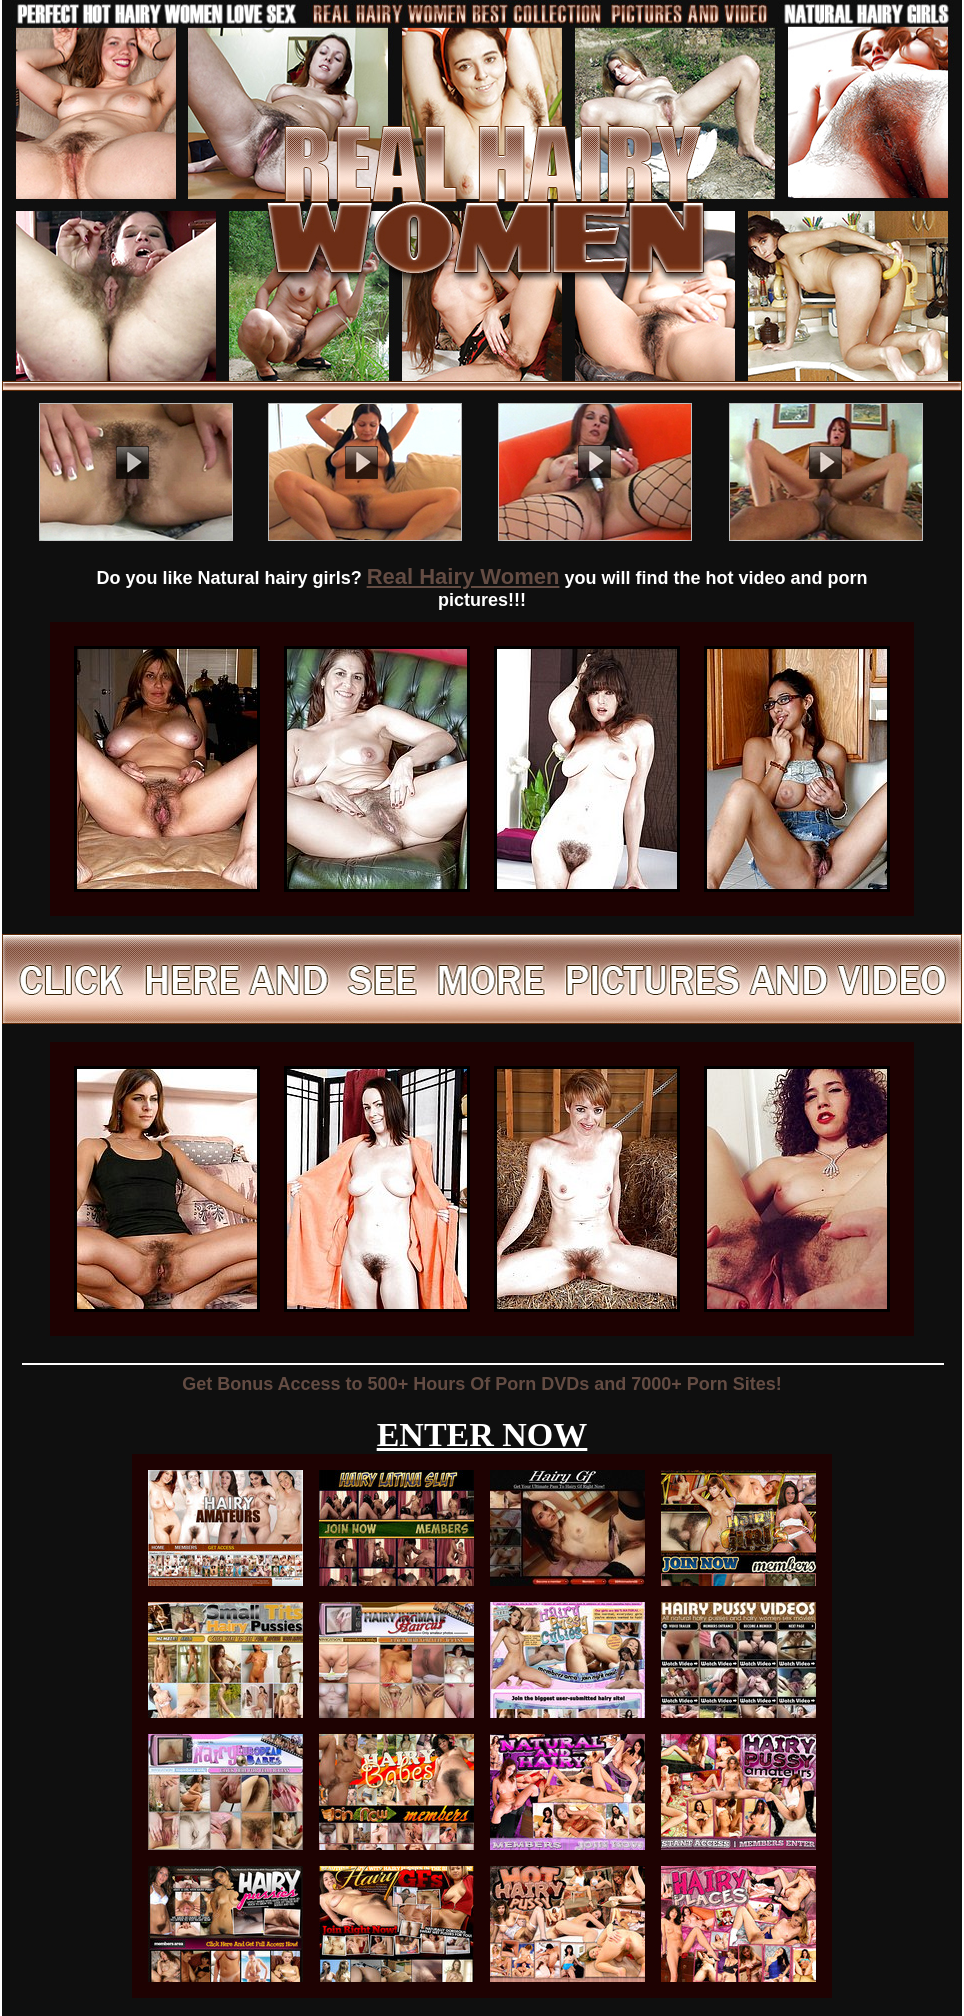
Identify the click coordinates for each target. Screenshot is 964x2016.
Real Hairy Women (463, 576)
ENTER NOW (482, 1434)
